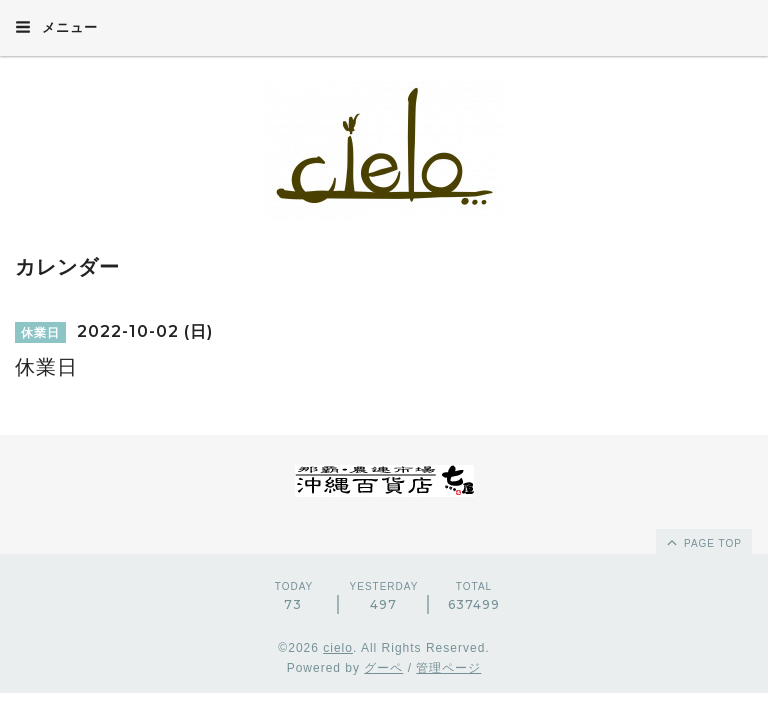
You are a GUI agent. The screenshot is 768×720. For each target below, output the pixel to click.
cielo (338, 648)
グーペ (383, 668)
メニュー (56, 27)
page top (703, 542)
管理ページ (448, 668)
